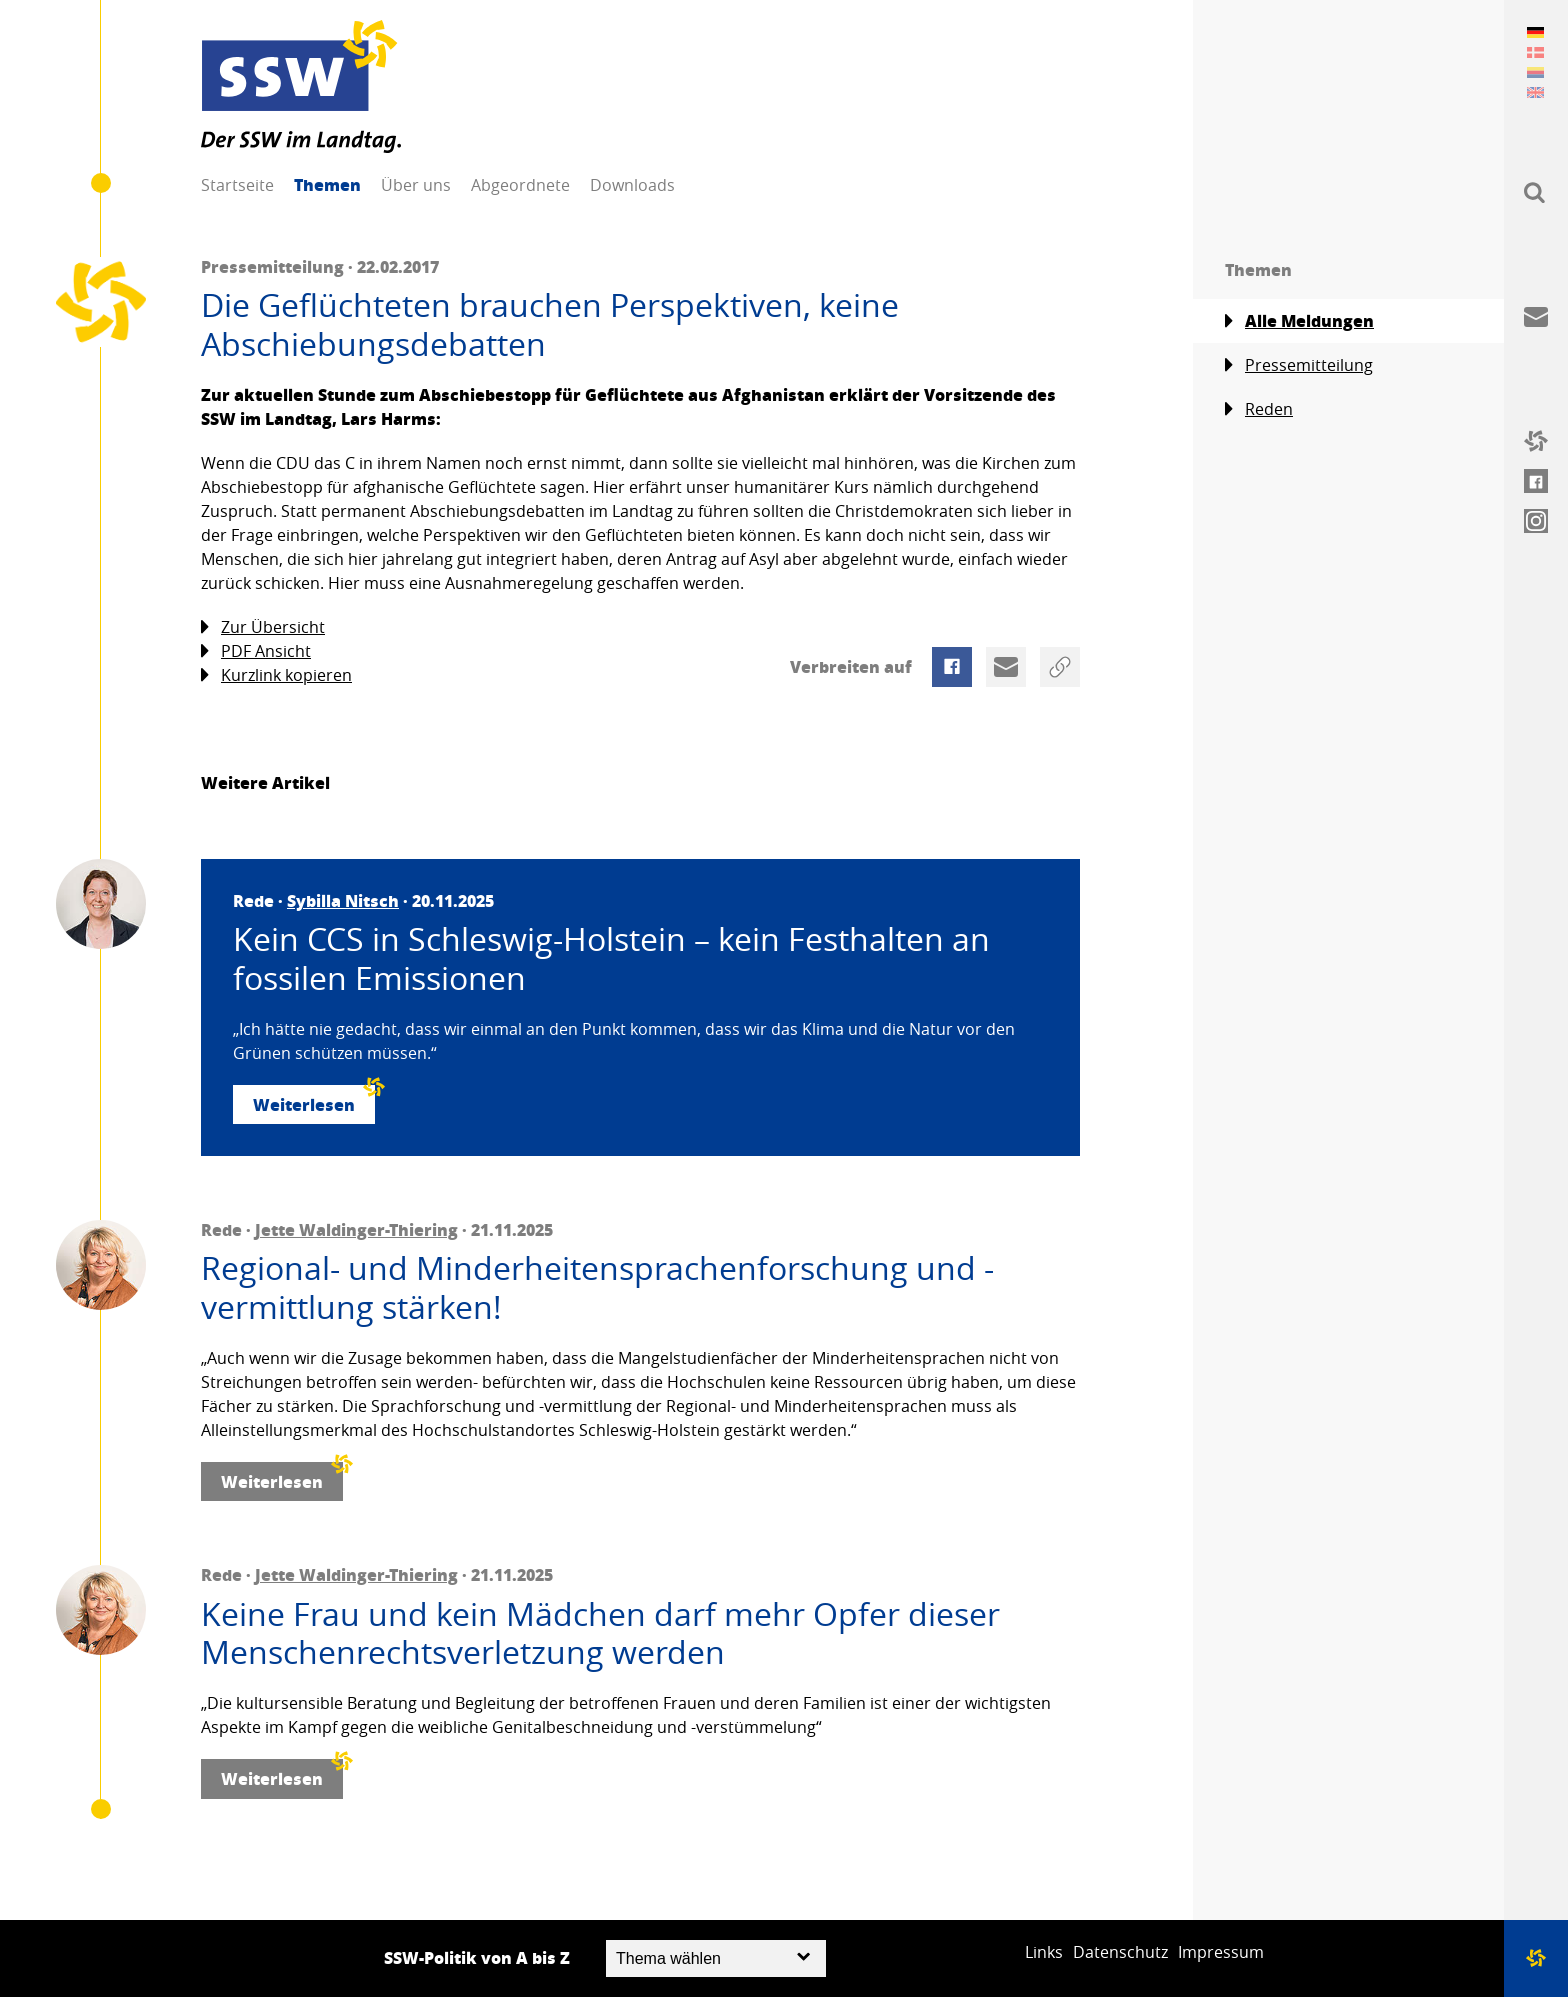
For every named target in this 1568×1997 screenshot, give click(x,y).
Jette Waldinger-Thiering (356, 1229)
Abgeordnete (520, 185)
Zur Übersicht (263, 627)
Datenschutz (1120, 1952)
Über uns (416, 185)
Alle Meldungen (1299, 321)
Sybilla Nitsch (343, 900)
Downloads (632, 185)
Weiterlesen (314, 1100)
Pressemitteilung (1299, 365)
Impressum (1221, 1952)
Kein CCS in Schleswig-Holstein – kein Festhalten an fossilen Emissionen (611, 958)
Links (1044, 1952)
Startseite (237, 185)
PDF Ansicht (256, 651)
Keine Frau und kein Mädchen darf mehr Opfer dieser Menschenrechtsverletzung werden (600, 1633)
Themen (327, 184)
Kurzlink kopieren (276, 675)
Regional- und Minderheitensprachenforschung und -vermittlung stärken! (597, 1287)
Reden (1259, 409)
